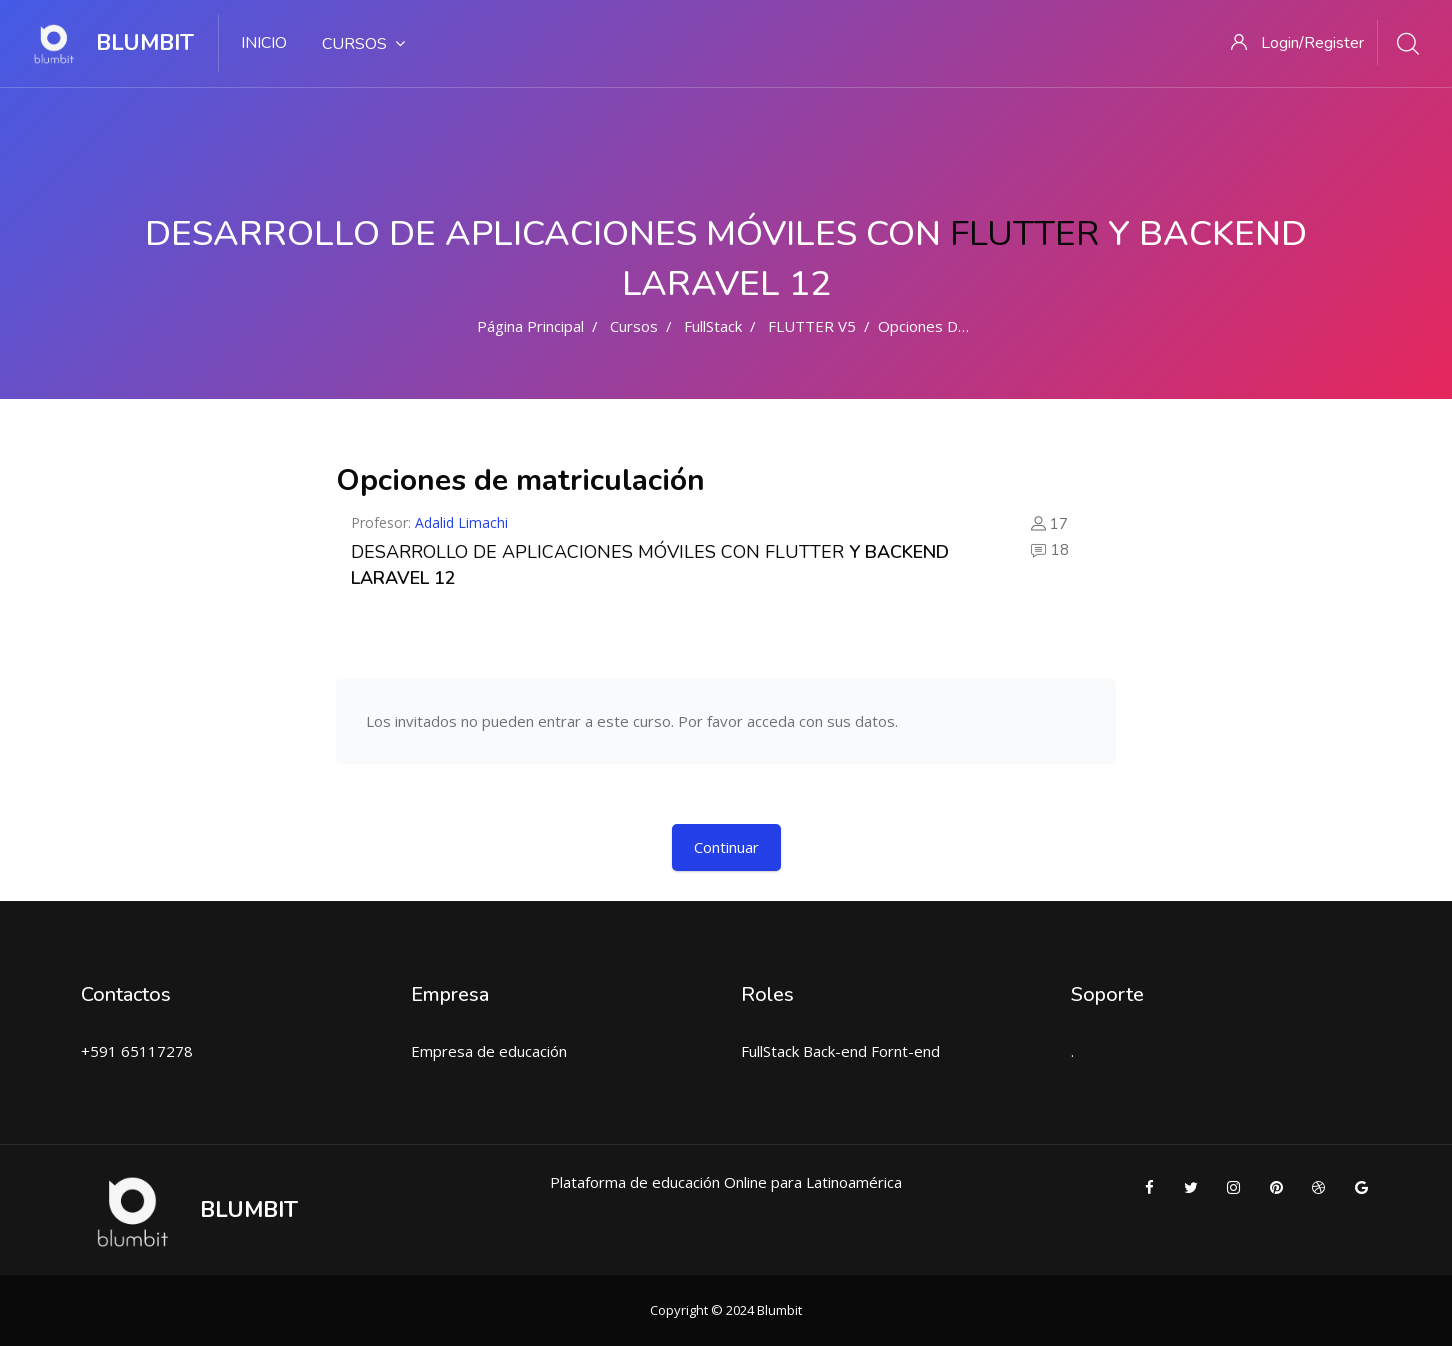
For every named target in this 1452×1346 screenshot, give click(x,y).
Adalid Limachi (461, 522)
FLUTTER (1024, 233)
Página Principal (530, 326)
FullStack (713, 326)
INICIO (264, 43)
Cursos (363, 44)
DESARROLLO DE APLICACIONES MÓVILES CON (558, 552)
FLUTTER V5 (812, 326)
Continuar (726, 847)
